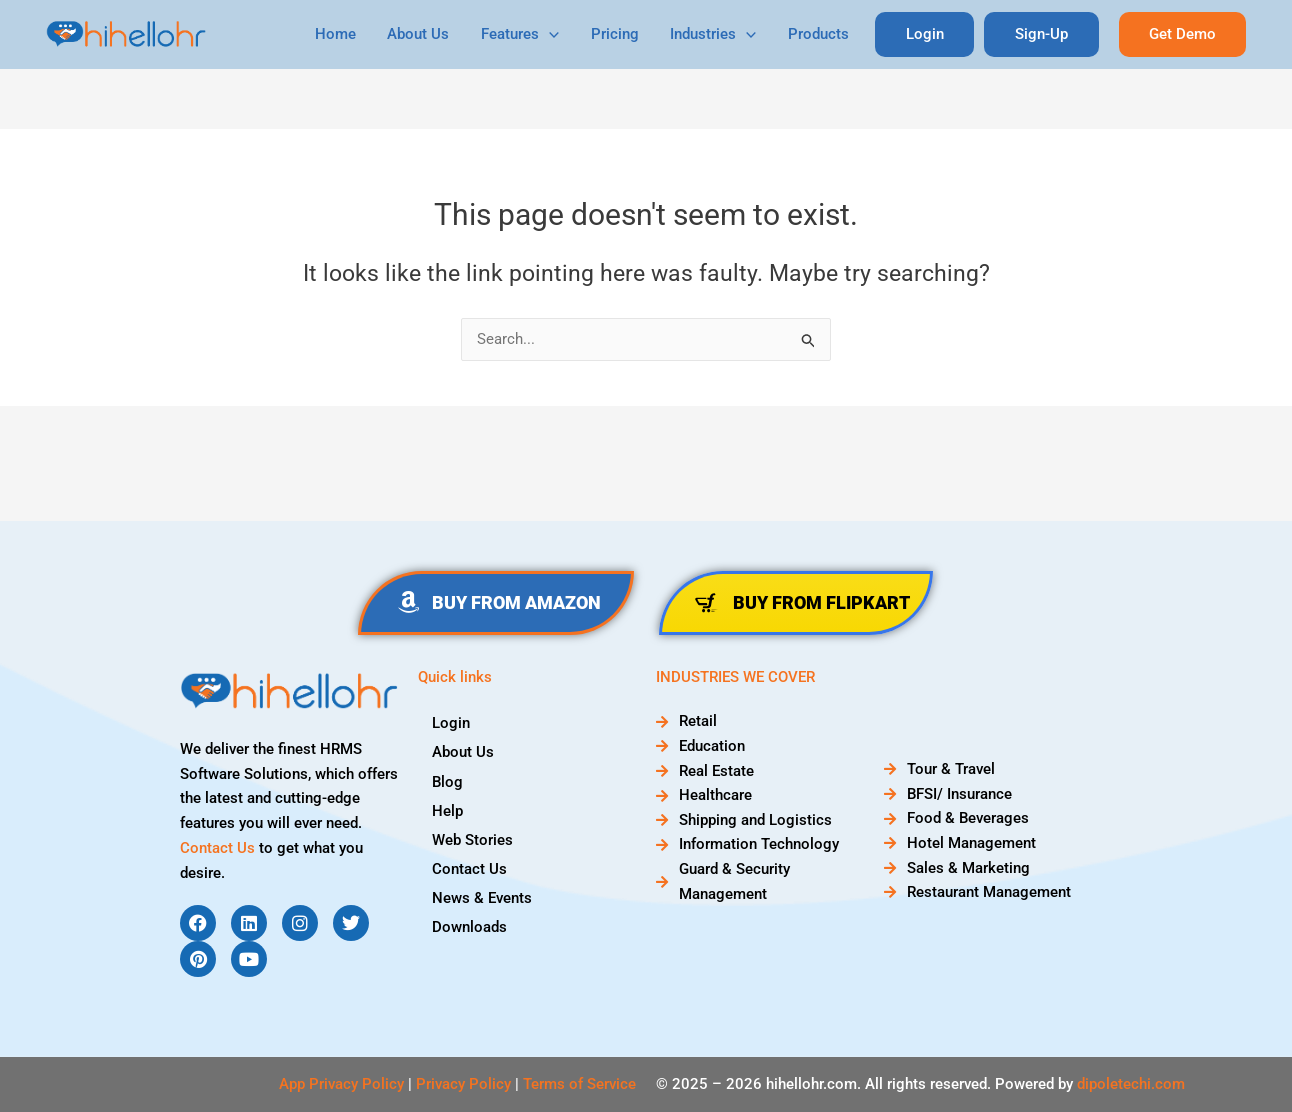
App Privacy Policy (341, 1084)
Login (452, 723)
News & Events (483, 897)
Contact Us (217, 848)
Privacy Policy (463, 1084)
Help (448, 810)
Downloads (470, 926)
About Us (429, 34)
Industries (719, 34)
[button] (1182, 34)
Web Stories (473, 839)
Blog (448, 781)
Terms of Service (579, 1084)
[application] (558, 34)
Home (347, 34)
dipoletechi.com (1131, 1084)
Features (529, 34)
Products (822, 34)
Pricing (622, 34)
